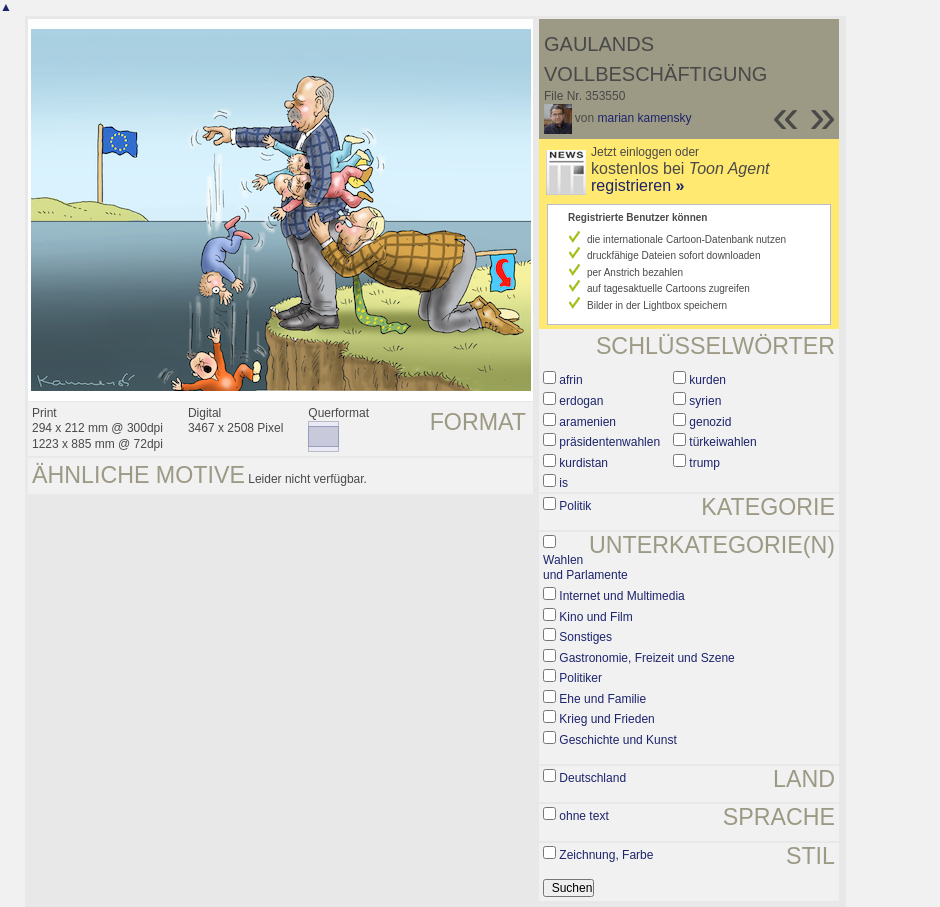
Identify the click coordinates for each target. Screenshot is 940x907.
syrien (705, 401)
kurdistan (583, 463)
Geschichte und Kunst (617, 740)
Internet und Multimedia (621, 596)
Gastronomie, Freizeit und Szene (646, 658)
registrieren (637, 185)
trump (704, 463)
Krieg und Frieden (606, 719)
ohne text (583, 816)
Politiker (580, 678)
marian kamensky (645, 118)
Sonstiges (585, 637)
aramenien (587, 422)
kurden (707, 380)
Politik (575, 506)
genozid (710, 422)
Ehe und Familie (602, 699)
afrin (570, 380)
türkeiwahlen (722, 442)
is (563, 483)
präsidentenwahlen (609, 442)
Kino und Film (595, 617)
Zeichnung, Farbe (606, 855)
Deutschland (592, 778)
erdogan (581, 401)
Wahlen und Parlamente (585, 568)
